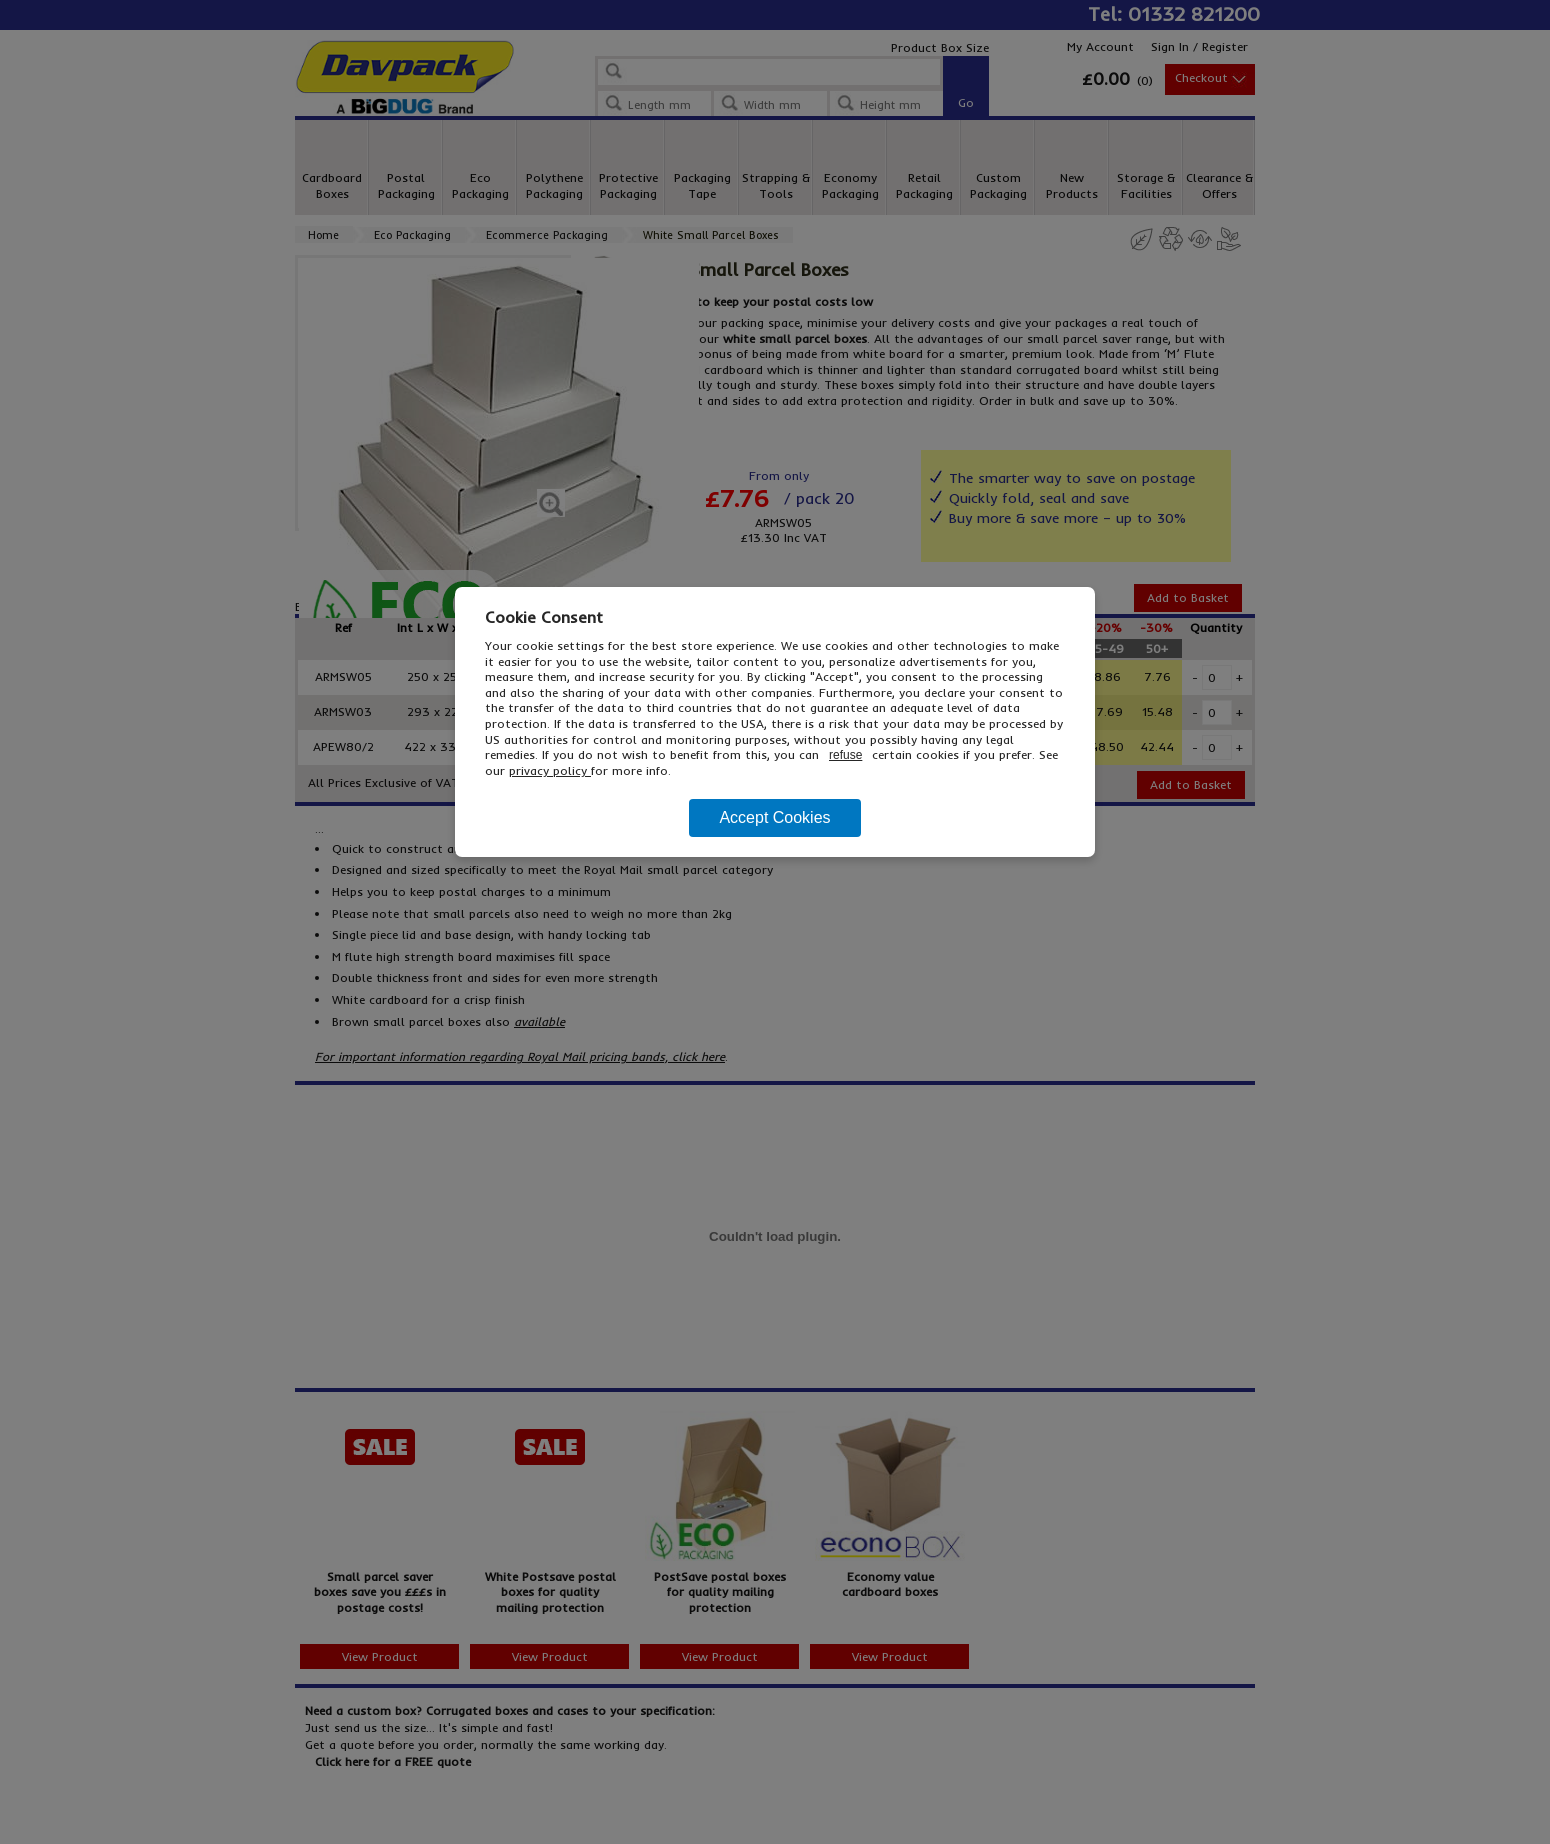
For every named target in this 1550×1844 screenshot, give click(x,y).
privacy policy (550, 770)
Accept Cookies (774, 817)
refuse (845, 755)
